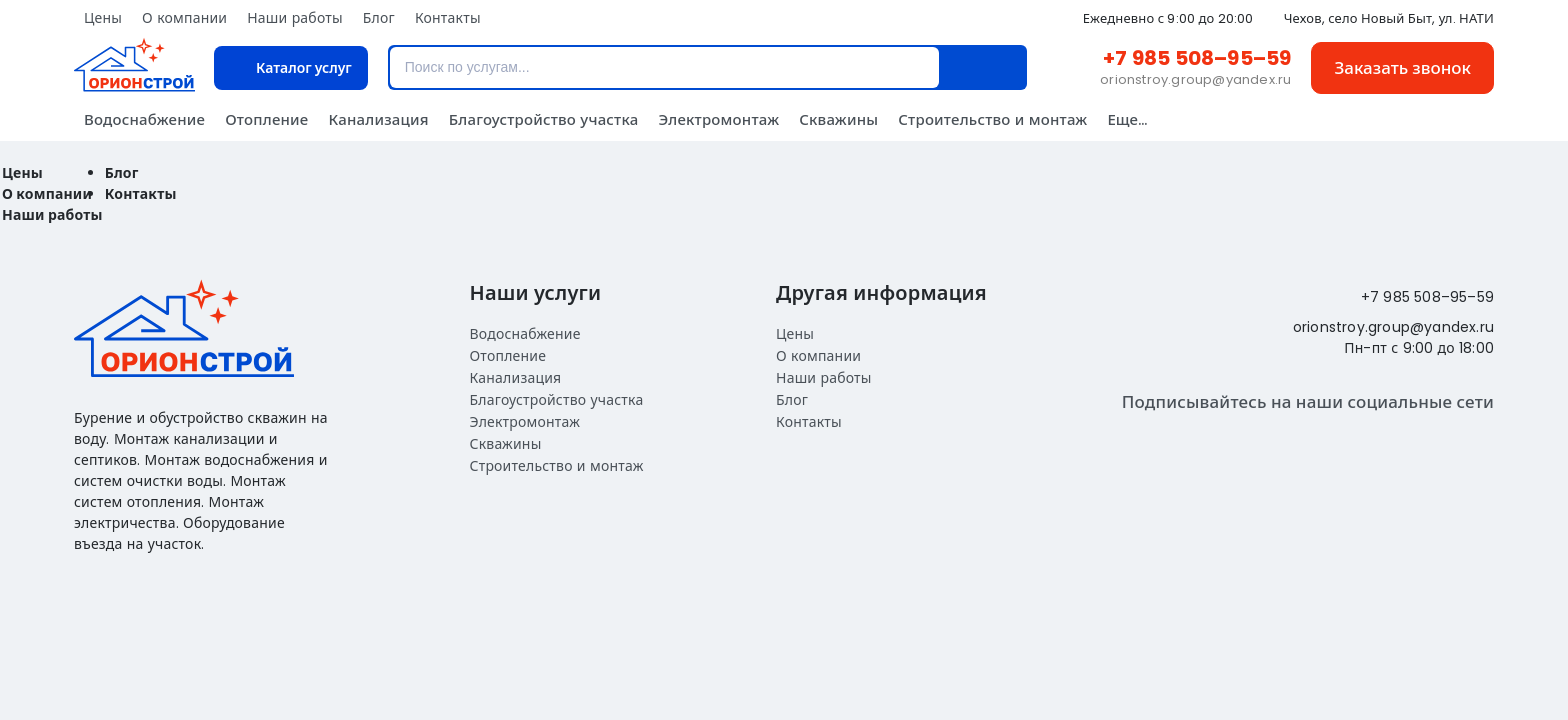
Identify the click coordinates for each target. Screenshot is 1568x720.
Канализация (378, 119)
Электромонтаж (718, 119)
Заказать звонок (1402, 68)
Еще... (1126, 119)
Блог (379, 18)
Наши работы (295, 18)
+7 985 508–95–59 (1197, 58)
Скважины (838, 119)
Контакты (448, 18)
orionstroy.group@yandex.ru (1195, 79)
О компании (184, 18)
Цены (103, 18)
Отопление (266, 119)
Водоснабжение (144, 119)
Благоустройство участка (544, 119)
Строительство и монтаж (992, 119)
